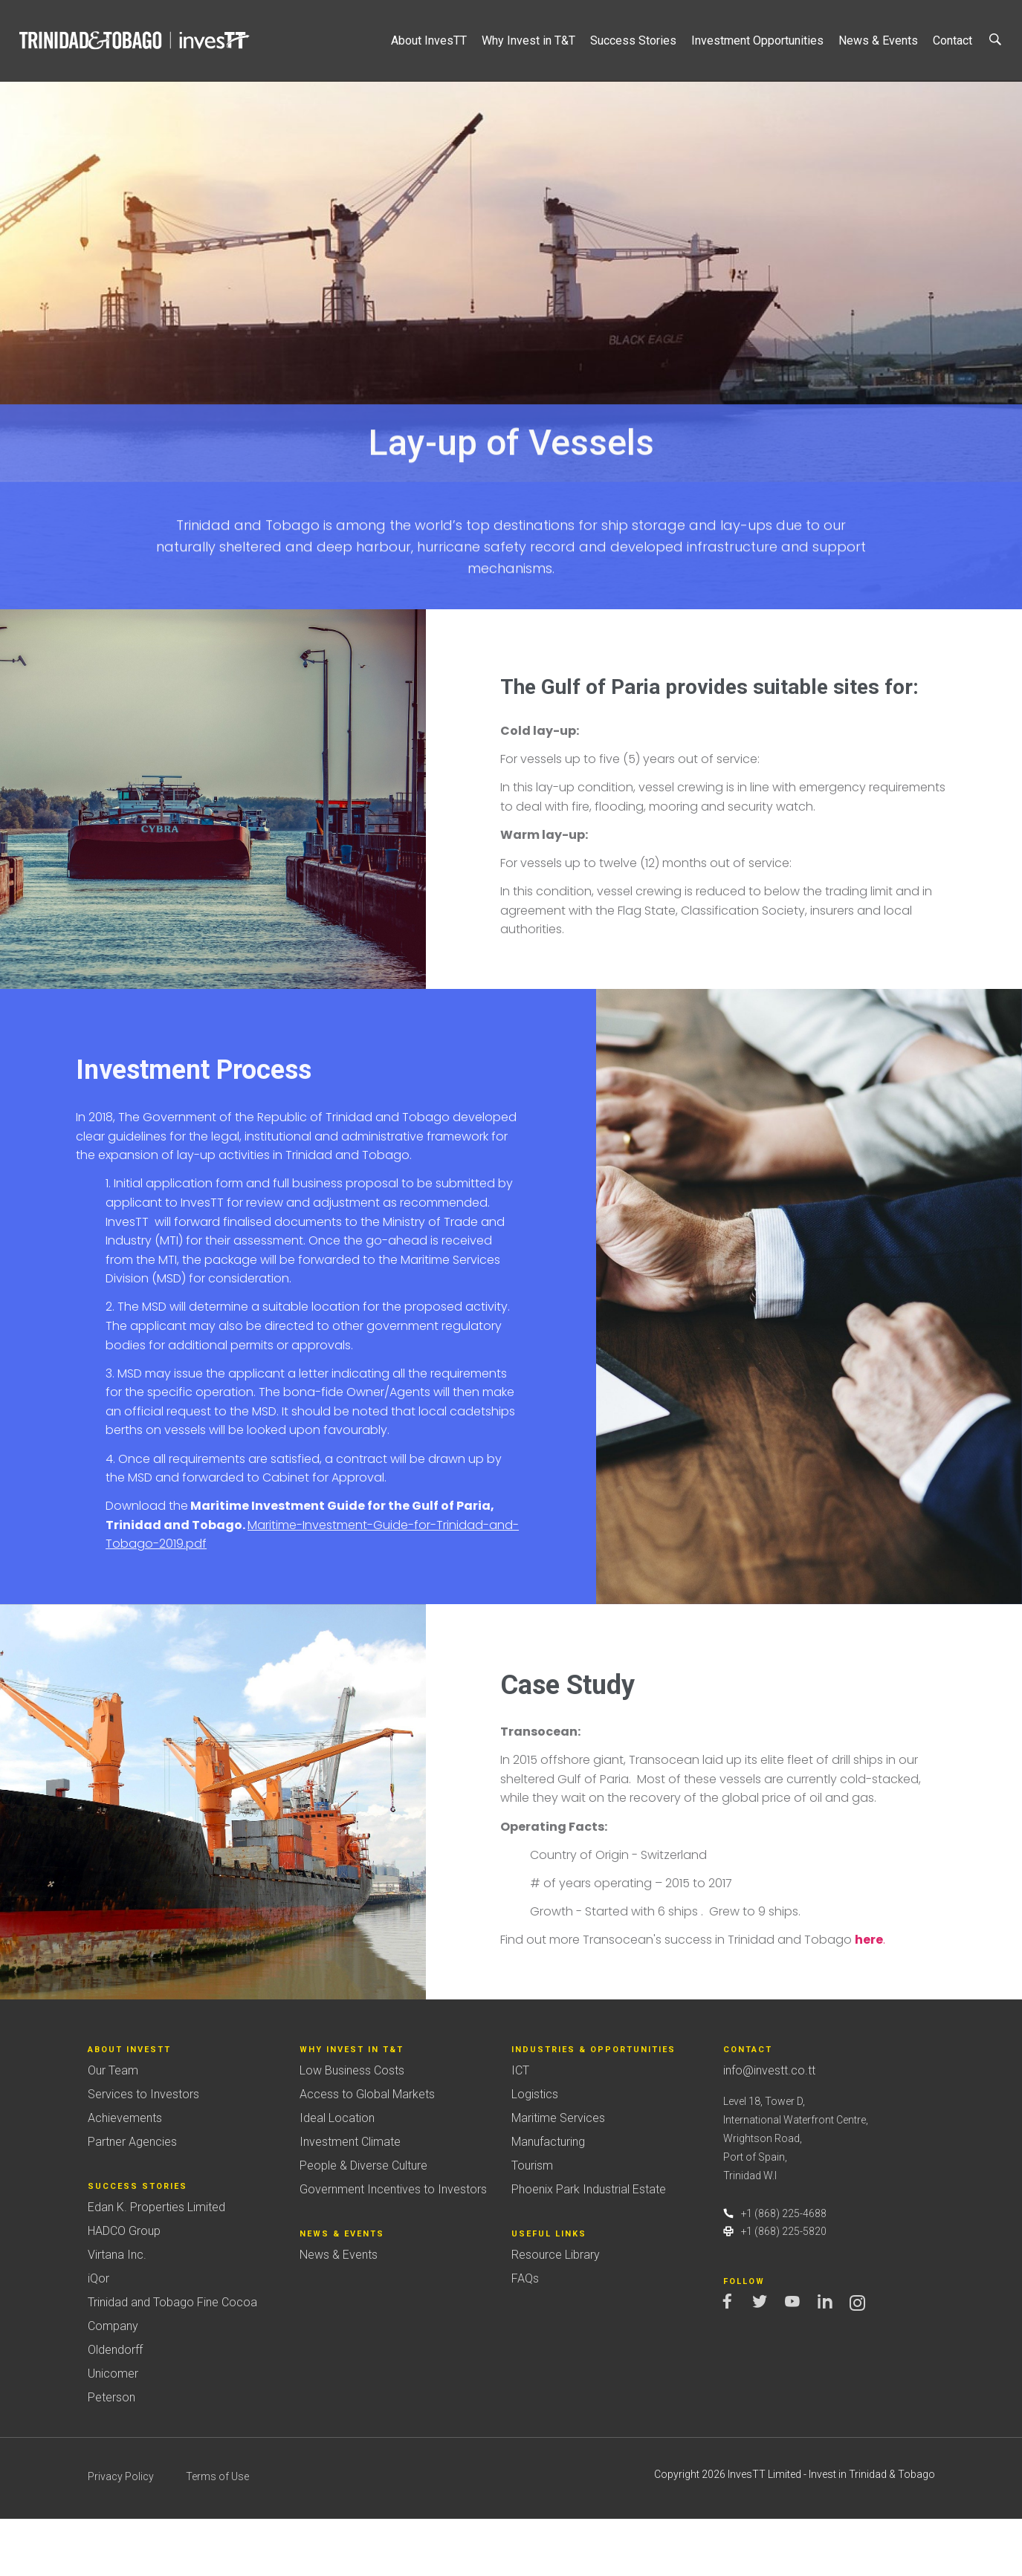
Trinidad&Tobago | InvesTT (136, 40)
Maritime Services (558, 2176)
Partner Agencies (132, 2200)
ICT (520, 2128)
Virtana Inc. (117, 2312)
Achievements (125, 2176)
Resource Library (555, 2312)
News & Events (339, 2312)
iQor (98, 2336)
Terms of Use (217, 2534)
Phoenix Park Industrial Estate (588, 2247)
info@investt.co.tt (769, 2128)
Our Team (113, 2128)
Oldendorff (115, 2407)
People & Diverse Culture (363, 2223)
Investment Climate (350, 2200)
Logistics (534, 2152)
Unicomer (113, 2431)
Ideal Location (337, 2176)
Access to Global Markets (367, 2152)
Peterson (111, 2454)
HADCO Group (124, 2288)
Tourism (532, 2223)
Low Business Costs (352, 2128)
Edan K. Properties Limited (156, 2264)
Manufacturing (548, 2200)
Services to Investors (143, 2152)
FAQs (525, 2336)
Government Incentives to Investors (393, 2247)
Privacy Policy (121, 2534)
